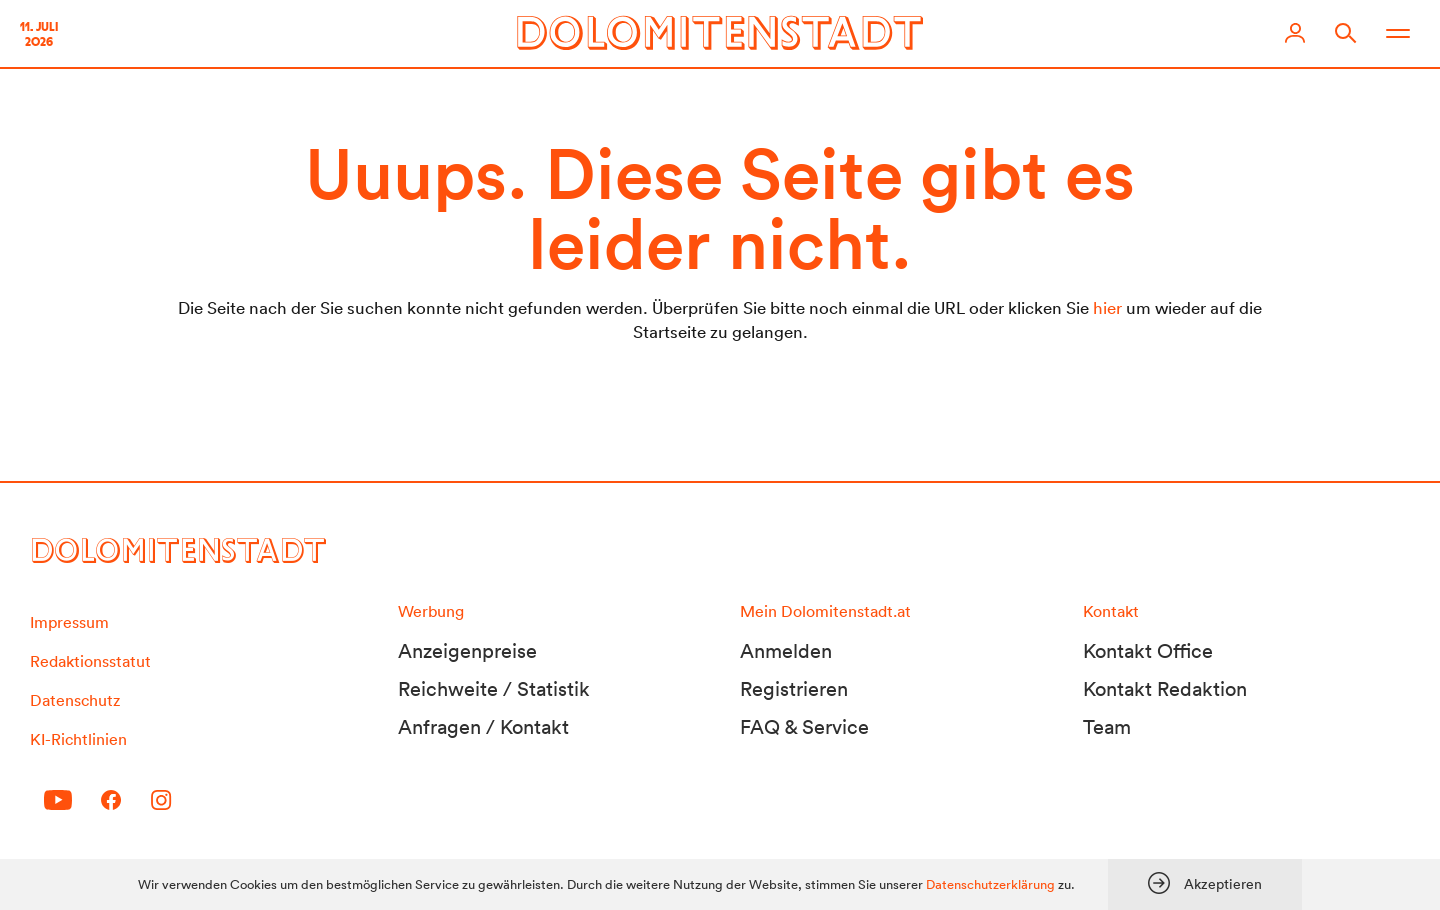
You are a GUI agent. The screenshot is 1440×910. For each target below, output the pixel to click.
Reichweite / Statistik (494, 689)
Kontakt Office (1148, 651)
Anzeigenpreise (467, 651)
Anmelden (786, 651)
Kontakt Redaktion (1165, 689)
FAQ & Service (804, 727)
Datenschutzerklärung (990, 884)
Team (1107, 727)
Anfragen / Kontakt (483, 727)
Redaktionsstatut (90, 661)
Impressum (69, 622)
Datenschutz (75, 700)
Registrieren (794, 689)
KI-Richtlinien (78, 739)
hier (1107, 307)
